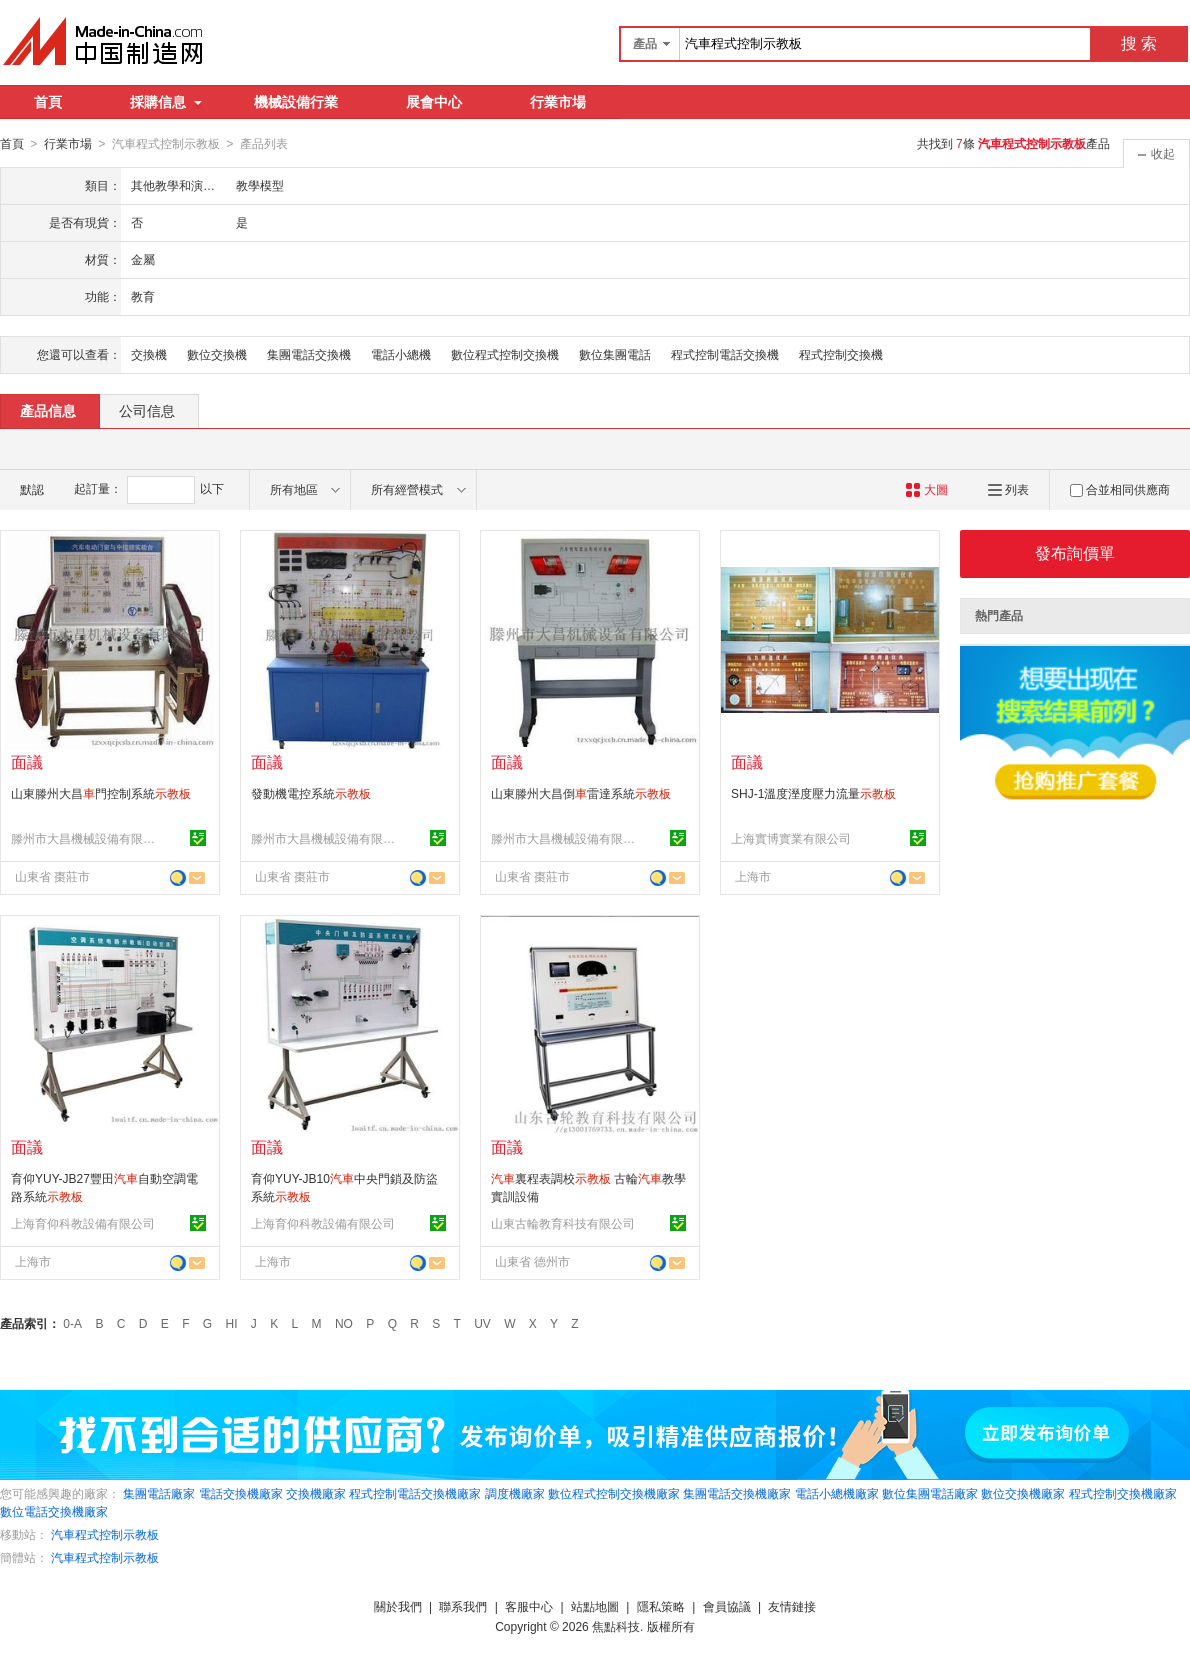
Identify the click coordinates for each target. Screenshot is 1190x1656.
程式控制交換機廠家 (1123, 1493)
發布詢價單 (1075, 552)
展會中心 (434, 102)
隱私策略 (661, 1606)
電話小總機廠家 (837, 1493)
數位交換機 (217, 354)
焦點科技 (616, 1626)
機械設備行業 (296, 102)
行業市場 (558, 102)
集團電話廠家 (159, 1493)
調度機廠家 (515, 1493)
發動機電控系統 (311, 793)
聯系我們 (463, 1606)
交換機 (149, 354)
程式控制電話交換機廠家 (415, 1493)
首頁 (48, 102)
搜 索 (1139, 43)
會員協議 (727, 1606)
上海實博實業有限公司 (791, 838)
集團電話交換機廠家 (737, 1493)
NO (344, 1323)
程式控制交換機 (841, 354)
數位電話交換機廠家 (54, 1511)
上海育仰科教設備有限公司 (83, 1223)
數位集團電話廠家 (930, 1493)
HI (232, 1323)
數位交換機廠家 (1023, 1493)
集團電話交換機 (309, 354)
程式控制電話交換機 (725, 354)
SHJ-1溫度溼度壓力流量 (813, 793)
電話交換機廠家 (241, 1493)
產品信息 (48, 410)
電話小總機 (401, 354)
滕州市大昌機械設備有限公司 (86, 838)
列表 (1008, 489)
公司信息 (147, 410)
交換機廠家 (316, 1493)
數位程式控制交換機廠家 (614, 1493)
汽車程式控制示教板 (105, 1534)
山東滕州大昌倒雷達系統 (581, 793)
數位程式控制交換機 (505, 354)
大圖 (926, 489)
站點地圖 (595, 1606)
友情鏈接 (792, 1606)
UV (482, 1323)
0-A (72, 1323)
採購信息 (166, 102)
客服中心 (529, 1606)
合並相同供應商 (1120, 489)
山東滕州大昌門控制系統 (101, 793)
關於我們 (398, 1606)
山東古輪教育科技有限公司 (563, 1223)
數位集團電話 (615, 354)
